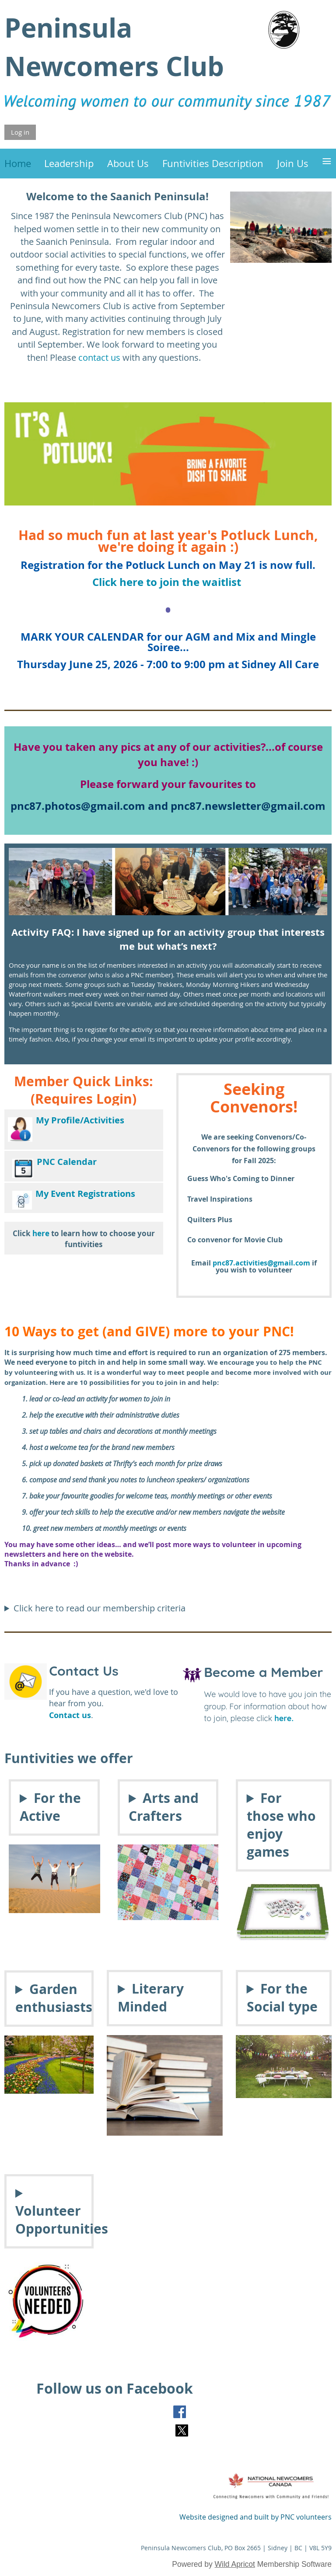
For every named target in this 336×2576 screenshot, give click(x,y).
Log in (20, 132)
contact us (99, 357)
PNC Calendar (67, 1162)
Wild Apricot (235, 2564)
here (40, 1233)
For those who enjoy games (281, 1825)
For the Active (50, 1807)
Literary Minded (151, 1997)
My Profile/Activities (80, 1120)
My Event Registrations (85, 1193)
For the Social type (282, 1997)
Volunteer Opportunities (49, 2220)
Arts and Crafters (164, 1807)
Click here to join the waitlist (168, 582)
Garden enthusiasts (49, 1998)
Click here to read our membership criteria (100, 1608)
